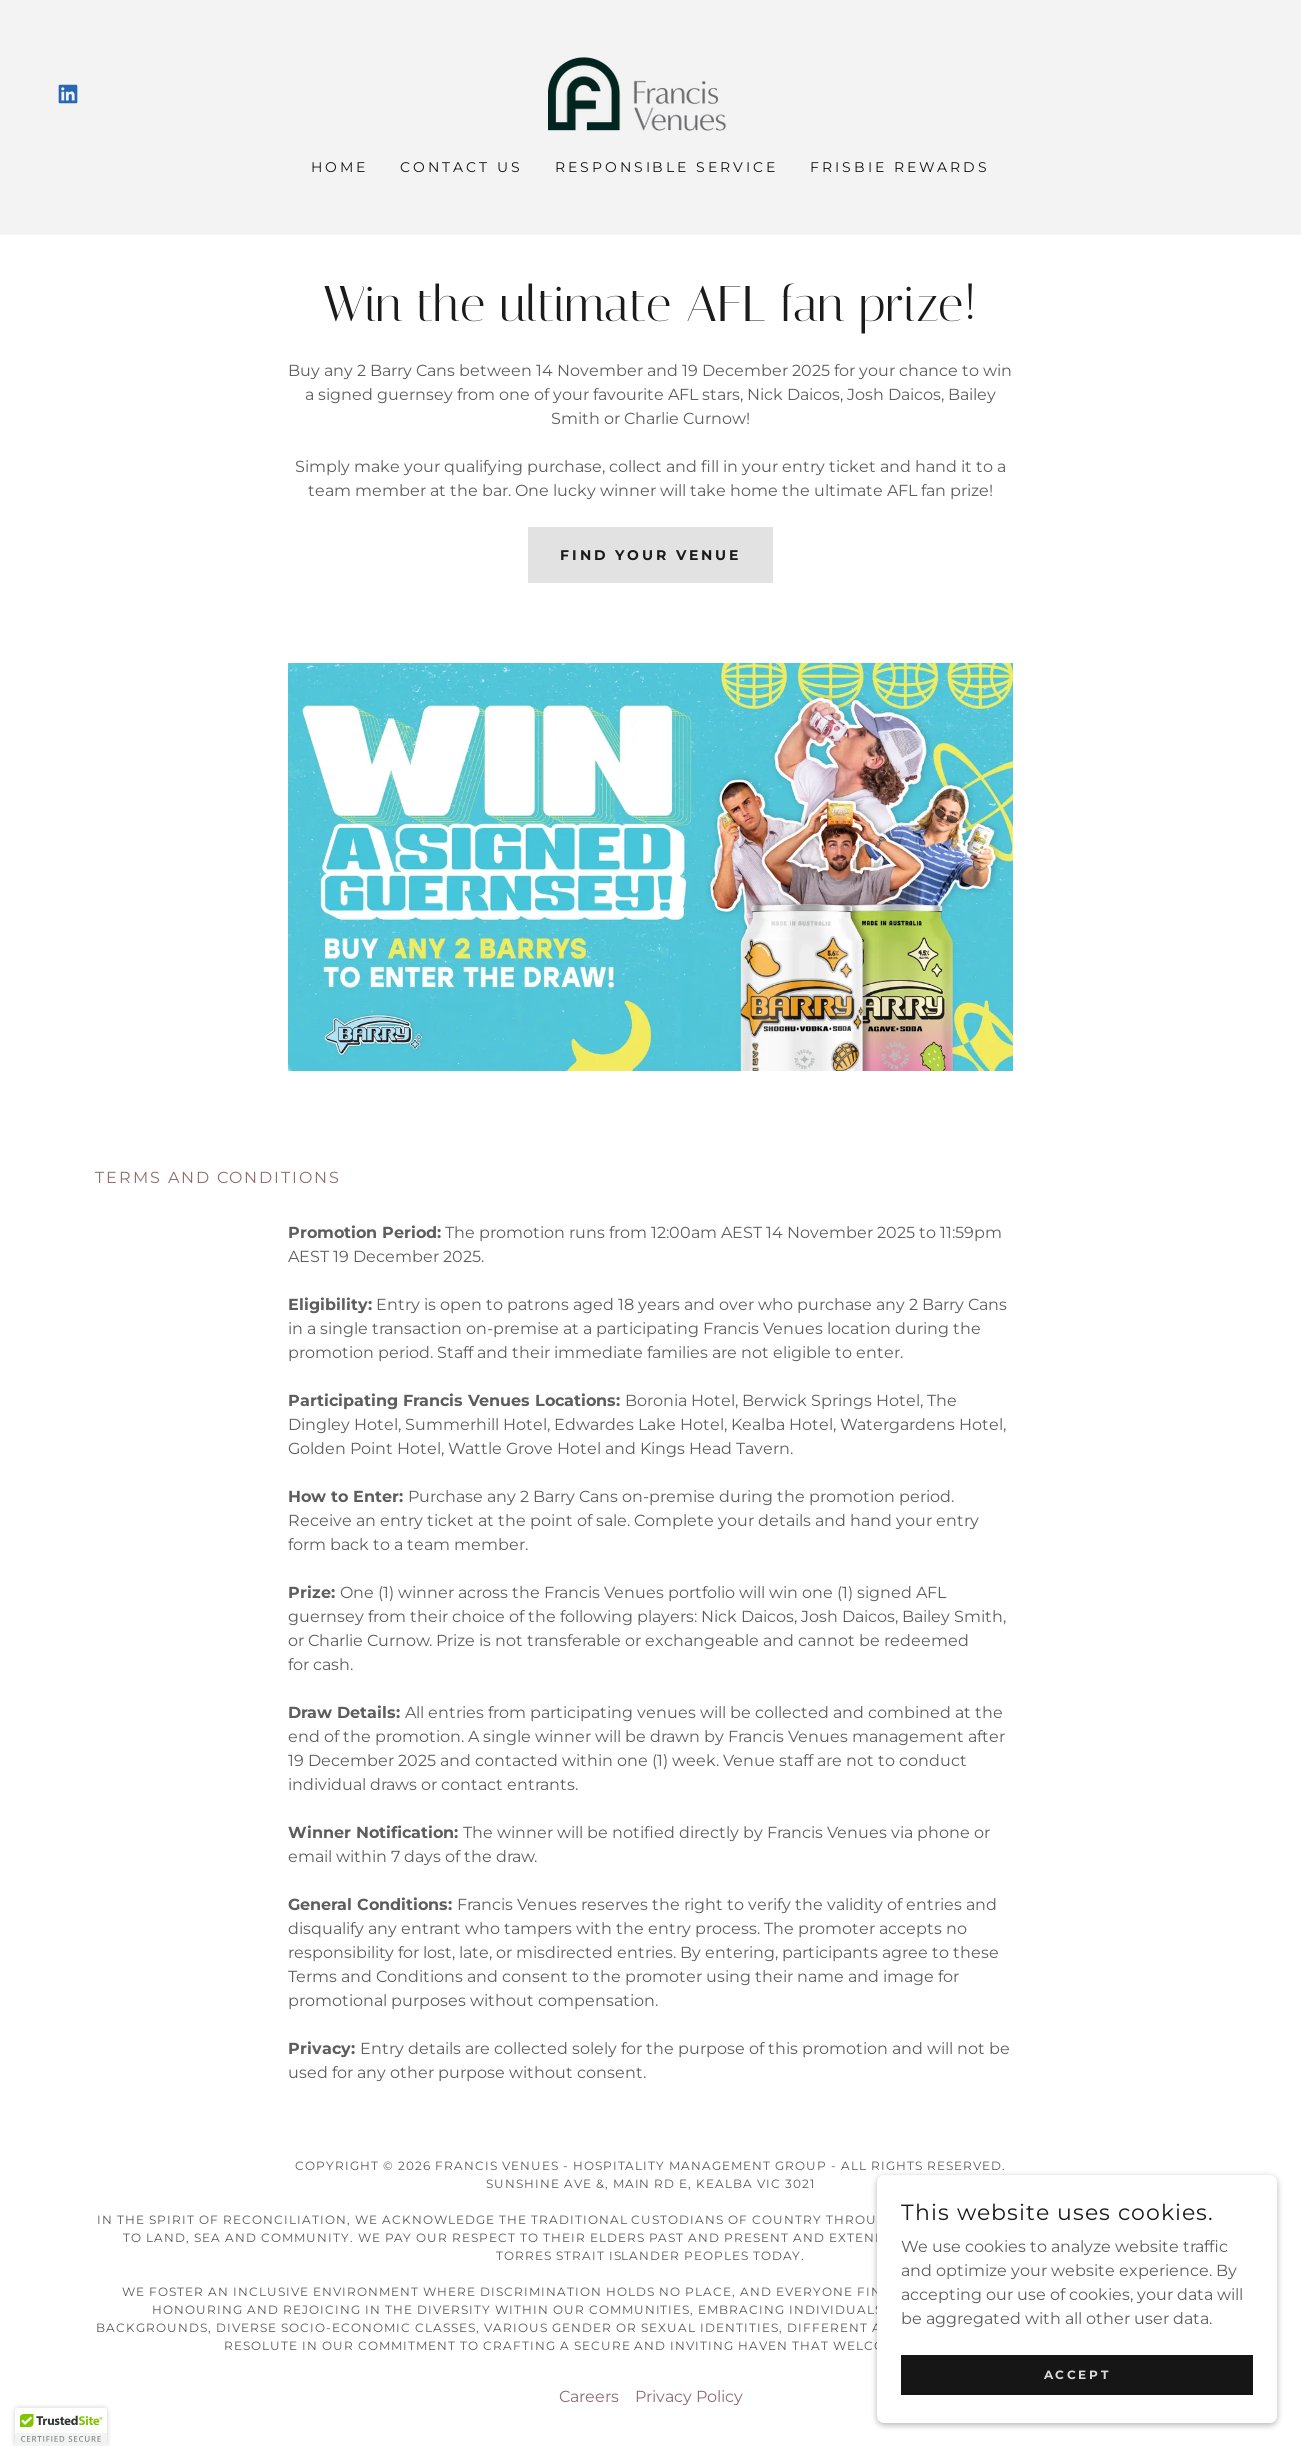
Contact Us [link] (461, 167)
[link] (68, 94)
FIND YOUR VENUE (651, 555)
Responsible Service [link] (667, 167)
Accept (1077, 2374)
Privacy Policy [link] (689, 2396)
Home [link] (339, 167)
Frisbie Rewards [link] (900, 167)
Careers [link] (589, 2396)
